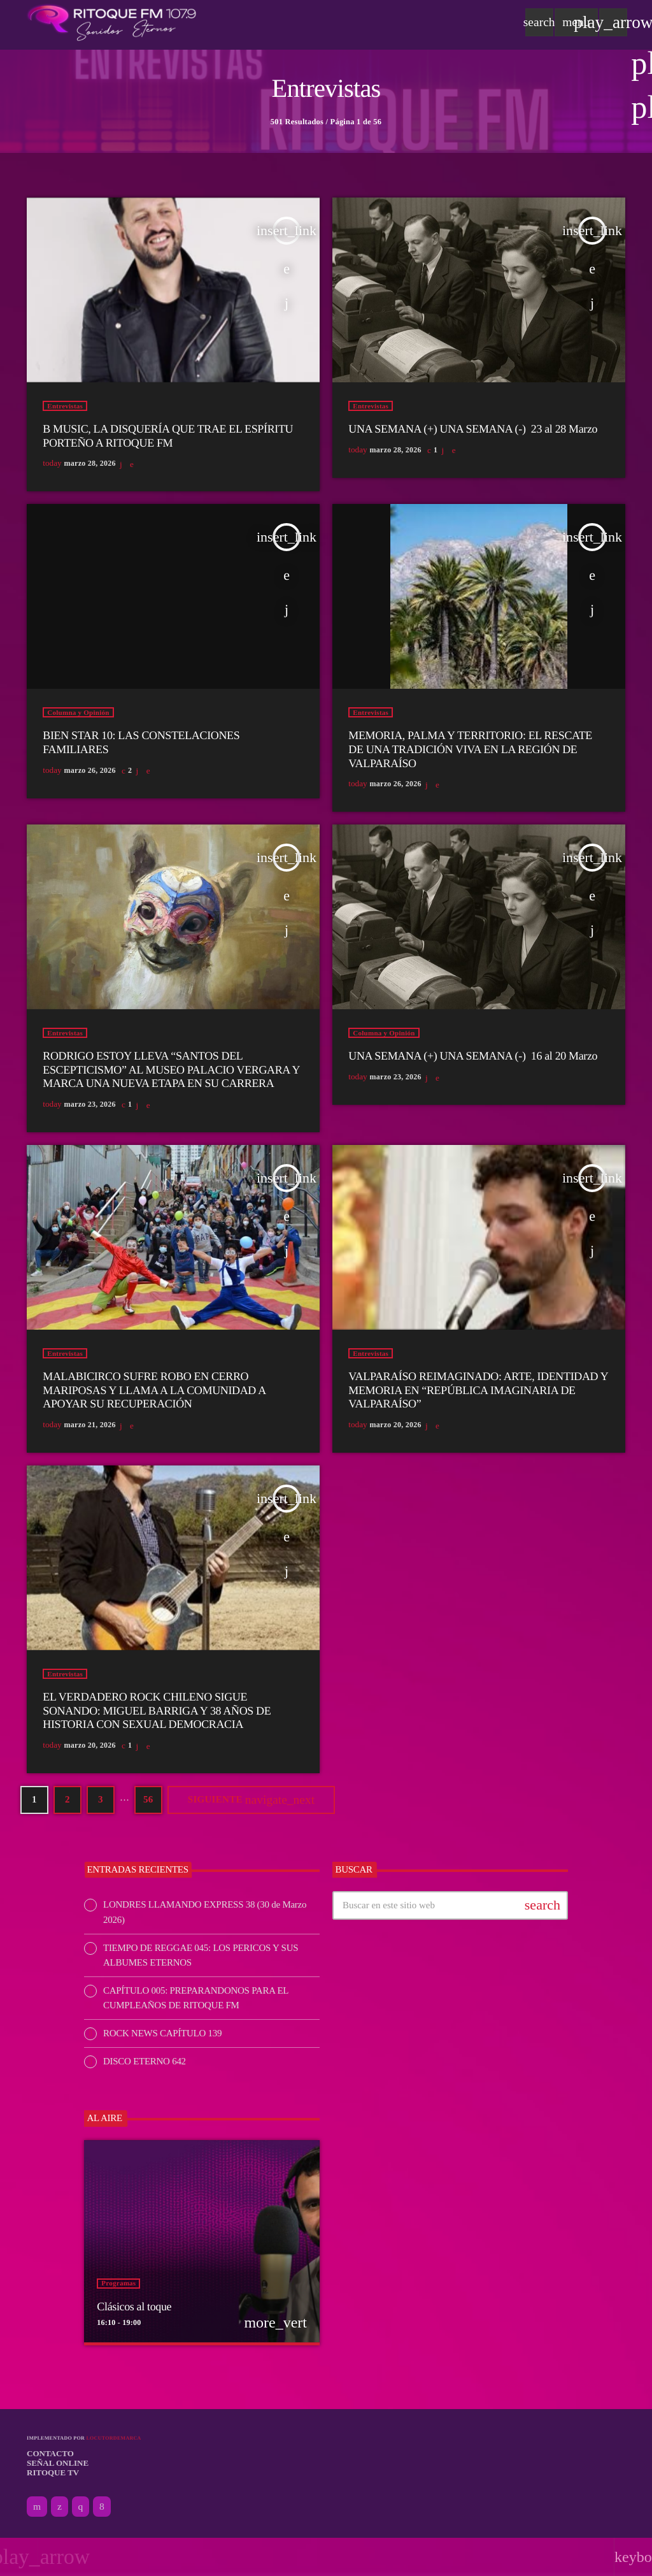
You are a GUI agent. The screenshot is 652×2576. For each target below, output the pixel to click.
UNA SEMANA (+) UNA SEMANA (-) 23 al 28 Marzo (472, 428)
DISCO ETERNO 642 (144, 2061)
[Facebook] (102, 2506)
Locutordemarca (113, 2438)
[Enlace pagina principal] (112, 22)
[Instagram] (81, 2506)
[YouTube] (37, 2506)
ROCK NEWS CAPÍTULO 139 (162, 2033)
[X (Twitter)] (59, 2506)
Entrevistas (65, 406)
